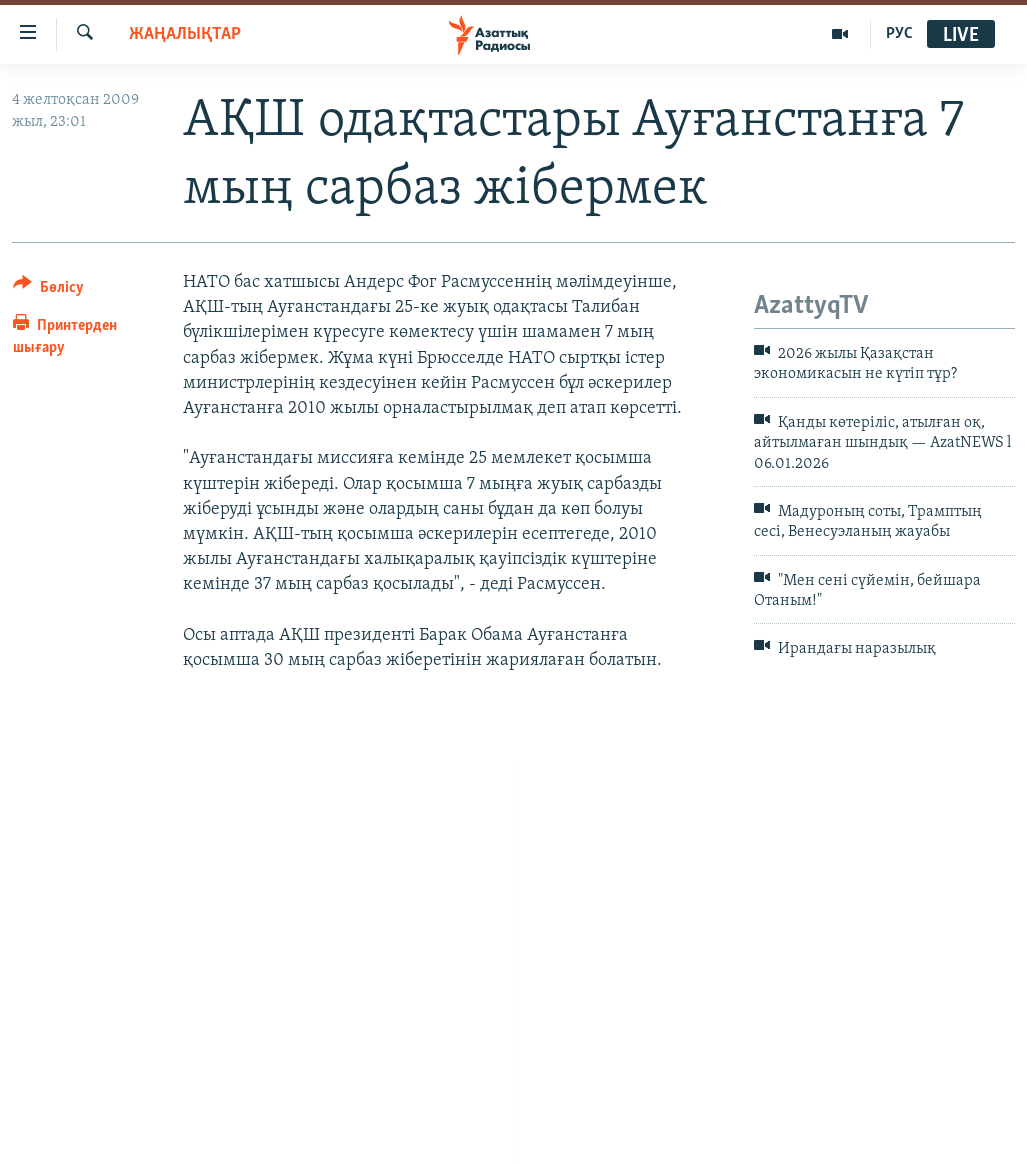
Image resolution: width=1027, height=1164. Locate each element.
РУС (899, 34)
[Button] (48, 290)
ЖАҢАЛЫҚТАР (185, 34)
